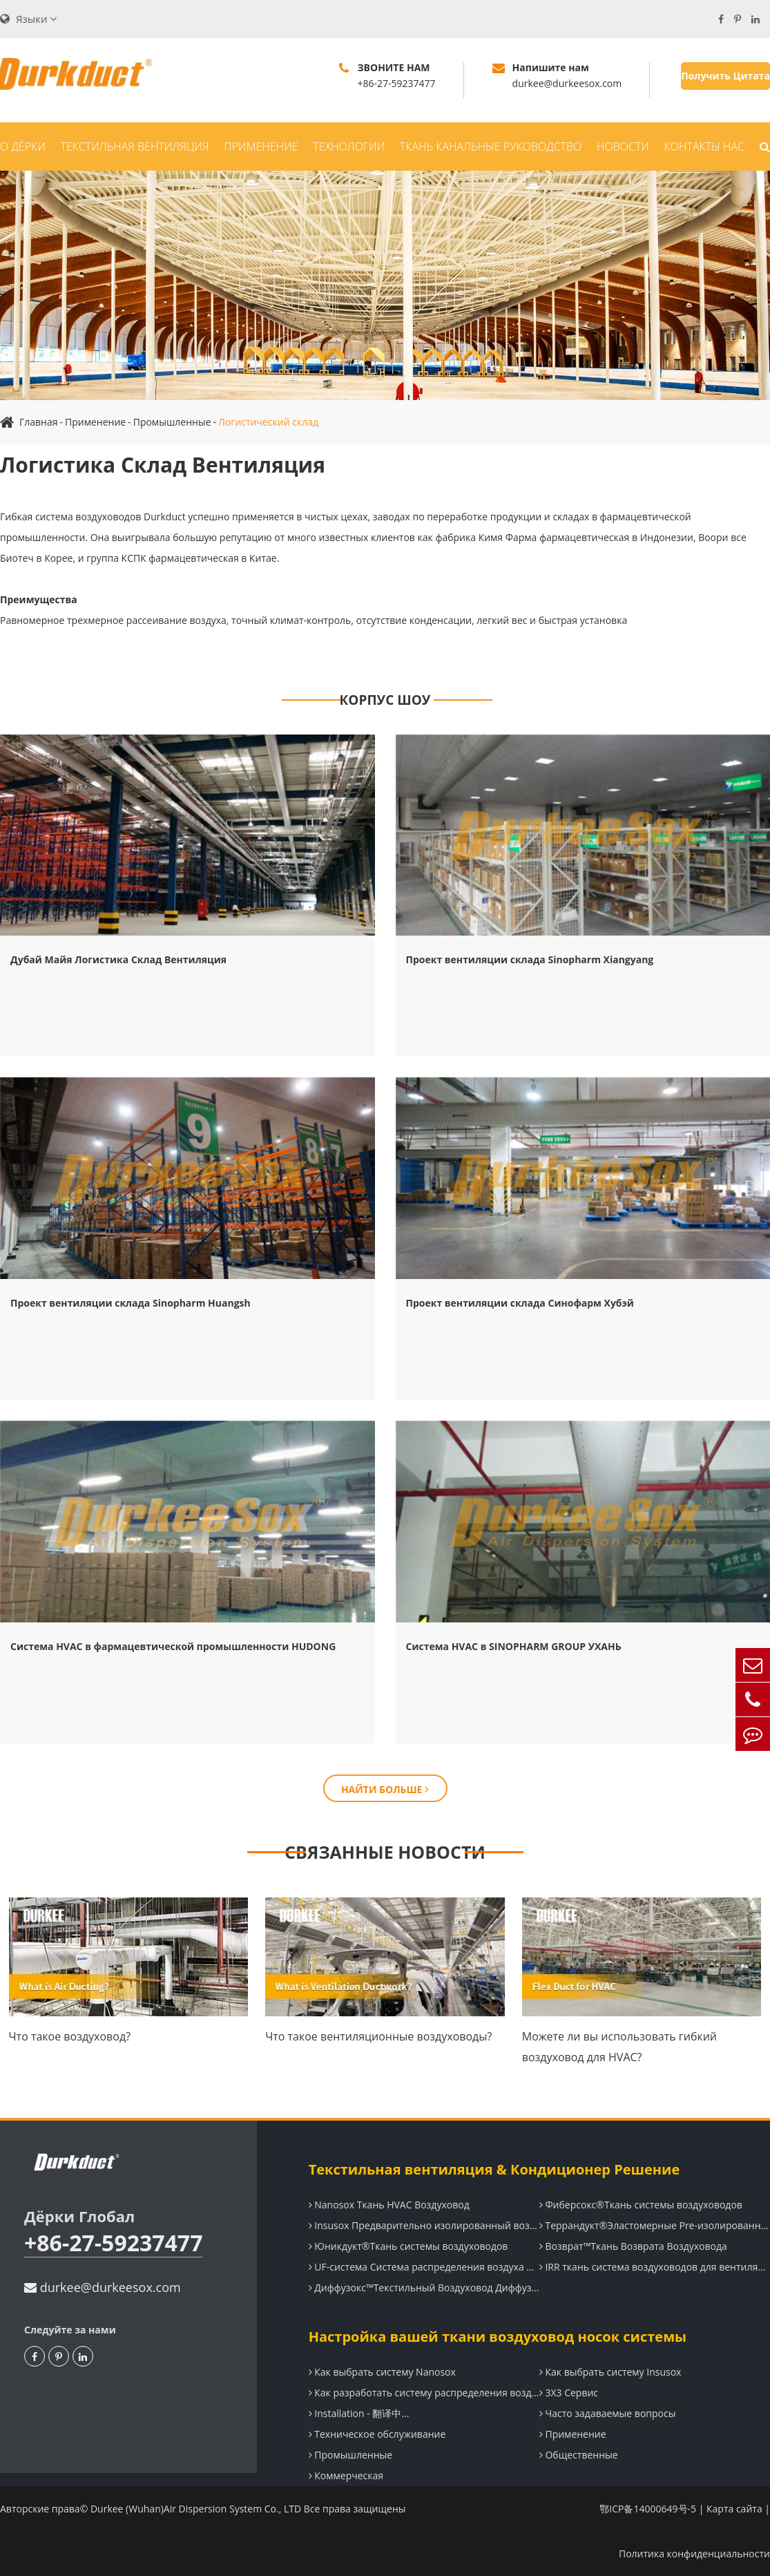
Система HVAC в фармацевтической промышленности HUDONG (173, 1646)
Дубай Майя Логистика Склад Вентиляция (118, 959)
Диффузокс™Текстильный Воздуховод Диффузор (424, 2287)
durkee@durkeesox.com (102, 2287)
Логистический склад (268, 421)
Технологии (349, 146)
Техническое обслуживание (377, 2434)
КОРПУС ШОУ (385, 700)
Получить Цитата (725, 75)
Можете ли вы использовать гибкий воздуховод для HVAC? (619, 2047)
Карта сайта (734, 2508)
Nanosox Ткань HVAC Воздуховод (389, 2204)
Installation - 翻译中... (359, 2413)
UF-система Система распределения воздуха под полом (424, 2266)
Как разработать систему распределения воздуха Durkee (424, 2392)
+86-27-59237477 (113, 2243)
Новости (623, 146)
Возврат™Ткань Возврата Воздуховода (633, 2246)
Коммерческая (346, 2475)
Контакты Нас (704, 146)
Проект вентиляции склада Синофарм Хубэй (520, 1302)
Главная (38, 421)
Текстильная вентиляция (135, 146)
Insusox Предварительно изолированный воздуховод (424, 2225)
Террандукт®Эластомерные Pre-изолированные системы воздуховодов (654, 2225)
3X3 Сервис (568, 2392)
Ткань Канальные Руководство (490, 146)
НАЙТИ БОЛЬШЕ (385, 1789)
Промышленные (172, 421)
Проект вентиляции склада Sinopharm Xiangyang (530, 959)
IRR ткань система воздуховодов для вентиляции (654, 2266)
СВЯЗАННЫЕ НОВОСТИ (385, 1852)
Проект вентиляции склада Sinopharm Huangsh (130, 1302)
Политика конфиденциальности (694, 2553)
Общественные (578, 2454)
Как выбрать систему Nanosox (382, 2371)
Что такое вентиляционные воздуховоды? (378, 2036)
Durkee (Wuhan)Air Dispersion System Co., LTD (195, 2508)
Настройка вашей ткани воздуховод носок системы (497, 2336)
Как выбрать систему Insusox (610, 2371)
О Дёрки (23, 146)
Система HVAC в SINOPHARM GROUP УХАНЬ (514, 1646)
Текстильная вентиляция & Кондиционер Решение (494, 2169)
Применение (261, 146)
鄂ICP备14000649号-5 (647, 2508)
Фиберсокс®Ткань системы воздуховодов (640, 2204)
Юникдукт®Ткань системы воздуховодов (408, 2246)
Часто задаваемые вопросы (607, 2413)
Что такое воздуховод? (70, 2036)
